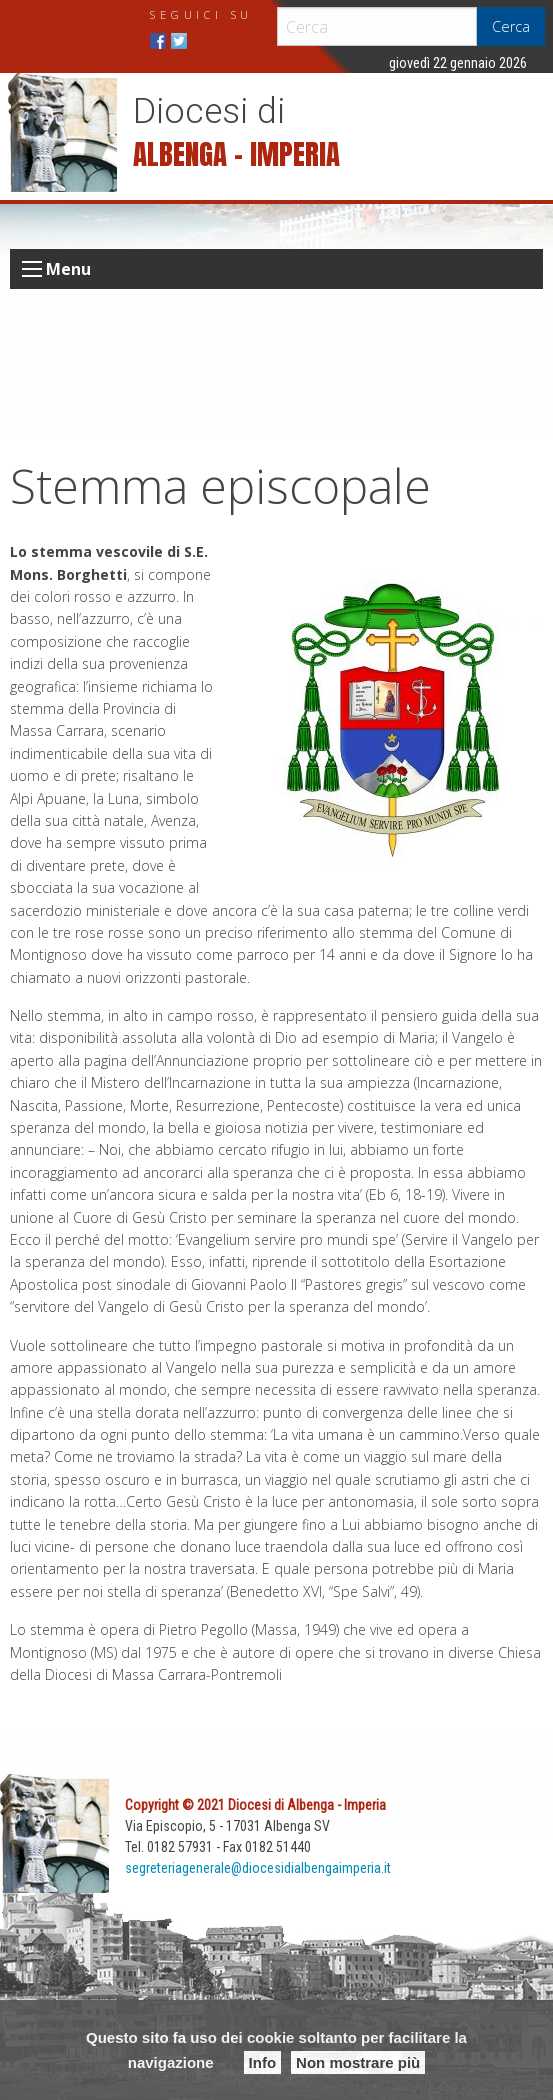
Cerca (511, 26)
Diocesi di (209, 111)
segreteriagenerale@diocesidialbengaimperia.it (258, 1868)
